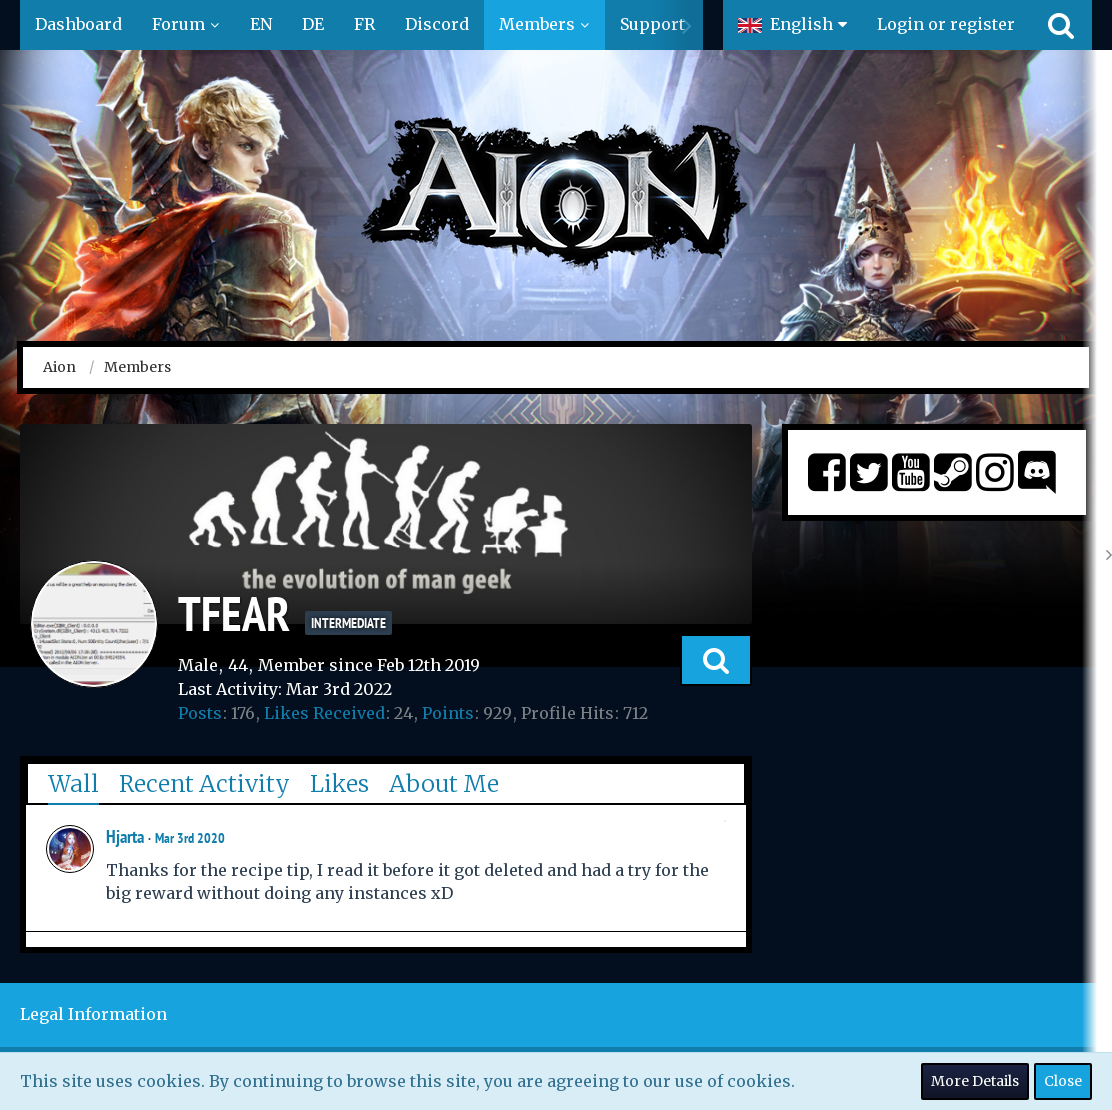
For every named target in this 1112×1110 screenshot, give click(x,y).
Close (1063, 1081)
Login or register (946, 24)
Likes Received (324, 713)
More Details (975, 1081)
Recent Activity (204, 783)
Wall (73, 783)
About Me (444, 783)
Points (448, 713)
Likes (339, 783)
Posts (200, 713)
